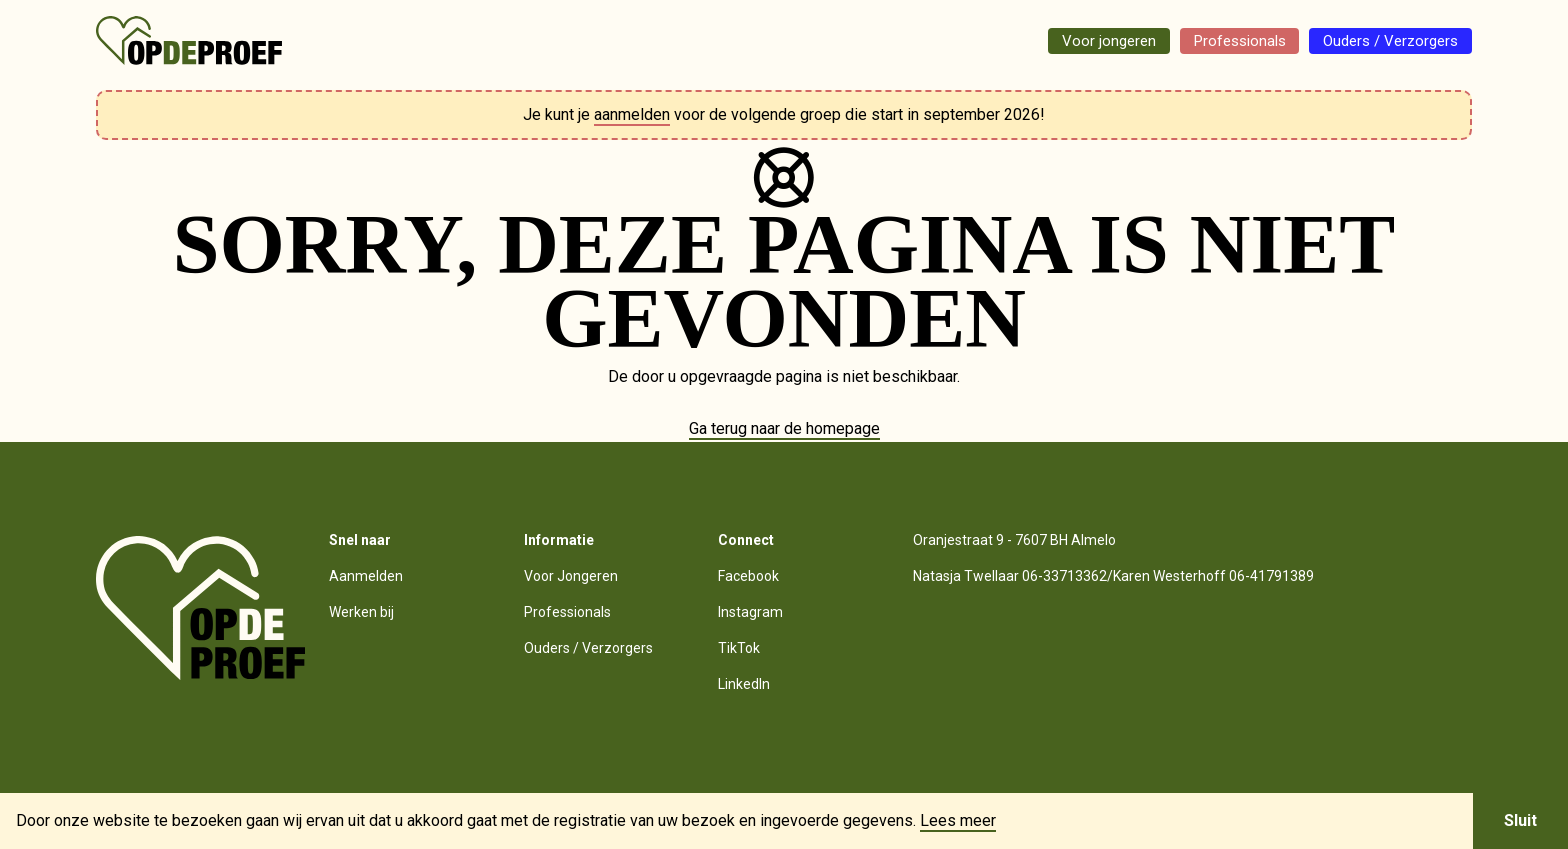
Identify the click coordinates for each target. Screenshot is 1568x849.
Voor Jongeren (571, 576)
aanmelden (632, 114)
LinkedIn (744, 684)
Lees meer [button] (958, 821)
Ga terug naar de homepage (784, 428)
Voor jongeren (1083, 40)
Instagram (750, 612)
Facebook (748, 576)
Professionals (1222, 40)
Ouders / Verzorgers (1384, 40)
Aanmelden (366, 576)
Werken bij (361, 612)
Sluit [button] (1520, 820)
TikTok (739, 648)
